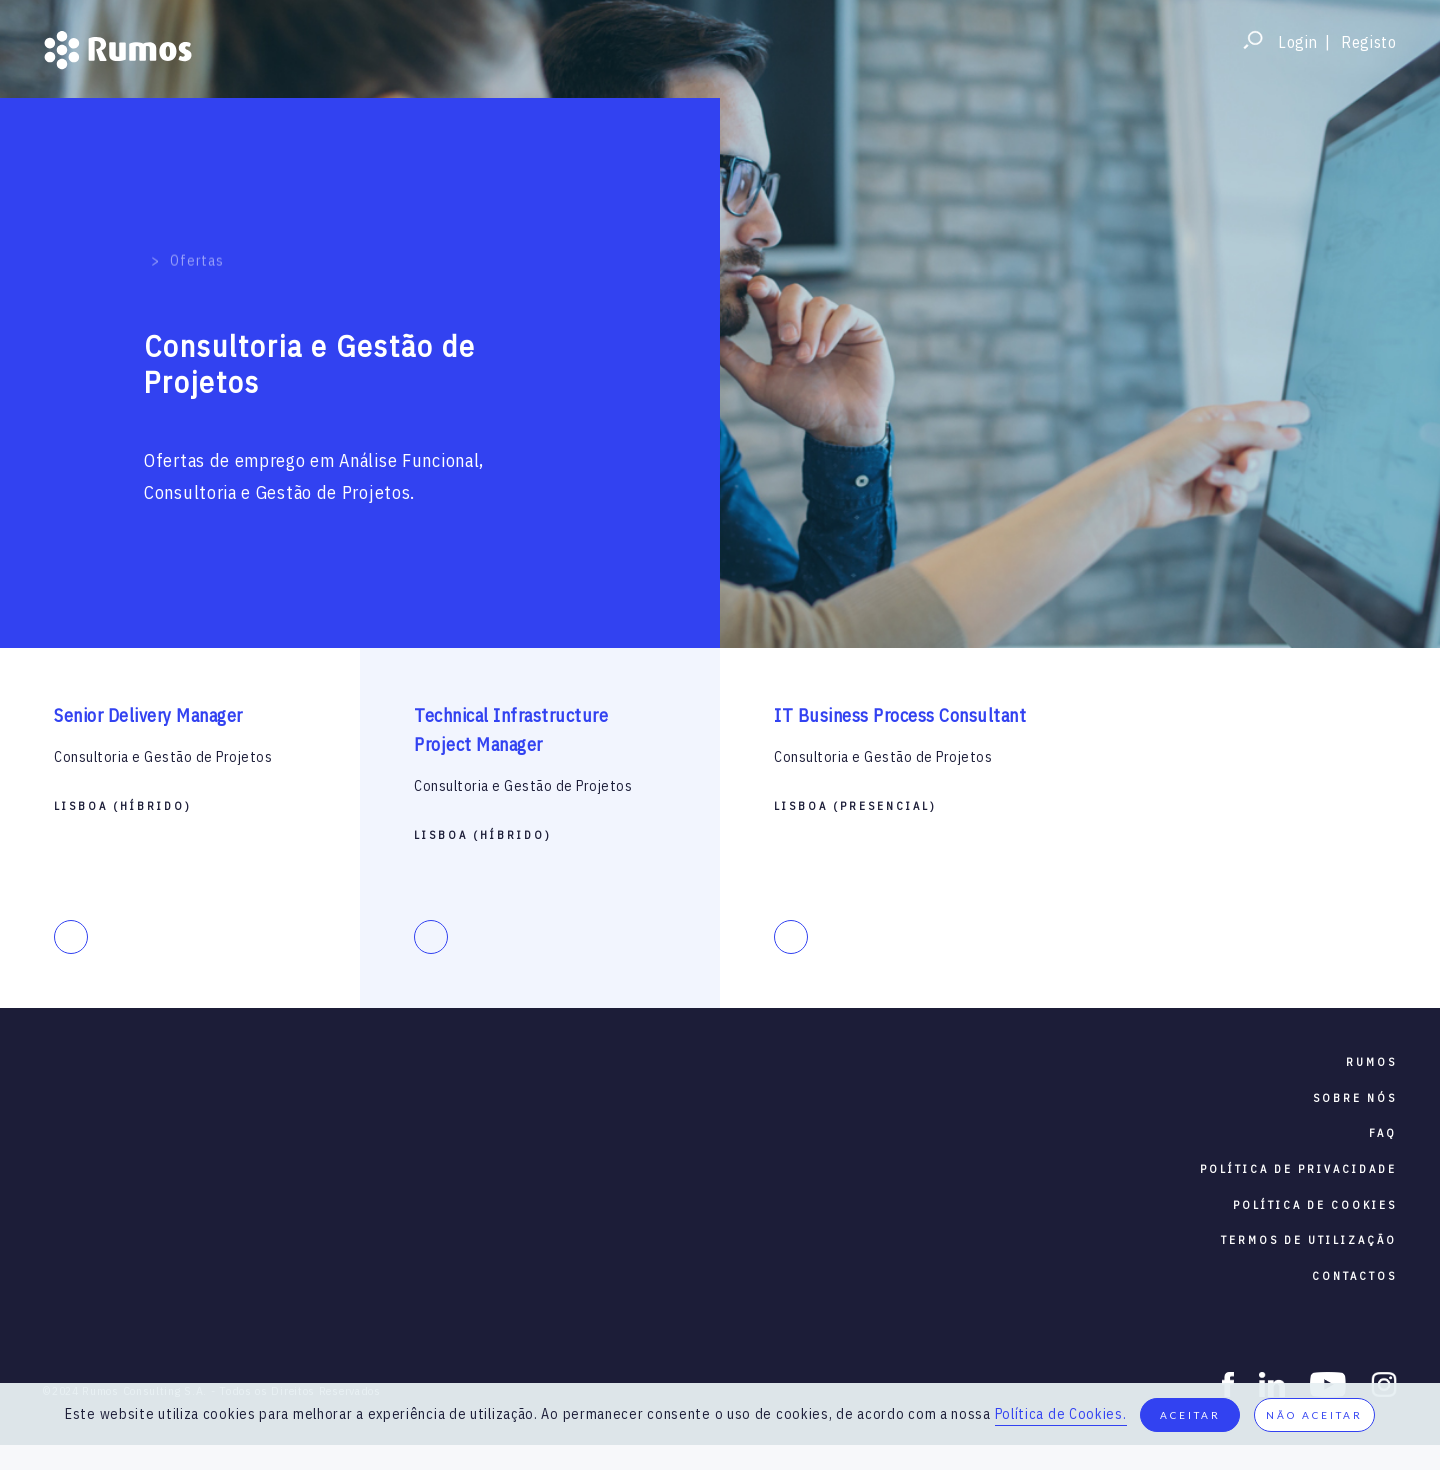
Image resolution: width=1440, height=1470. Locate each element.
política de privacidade (1298, 1169)
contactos (1354, 1276)
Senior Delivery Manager (148, 715)
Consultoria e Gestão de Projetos (163, 757)
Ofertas (196, 240)
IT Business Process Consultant (900, 715)
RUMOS (1371, 1062)
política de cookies (1315, 1205)
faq (1383, 1133)
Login (1298, 42)
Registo (1369, 42)
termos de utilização (1309, 1240)
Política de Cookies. (1061, 1414)
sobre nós (1355, 1098)
